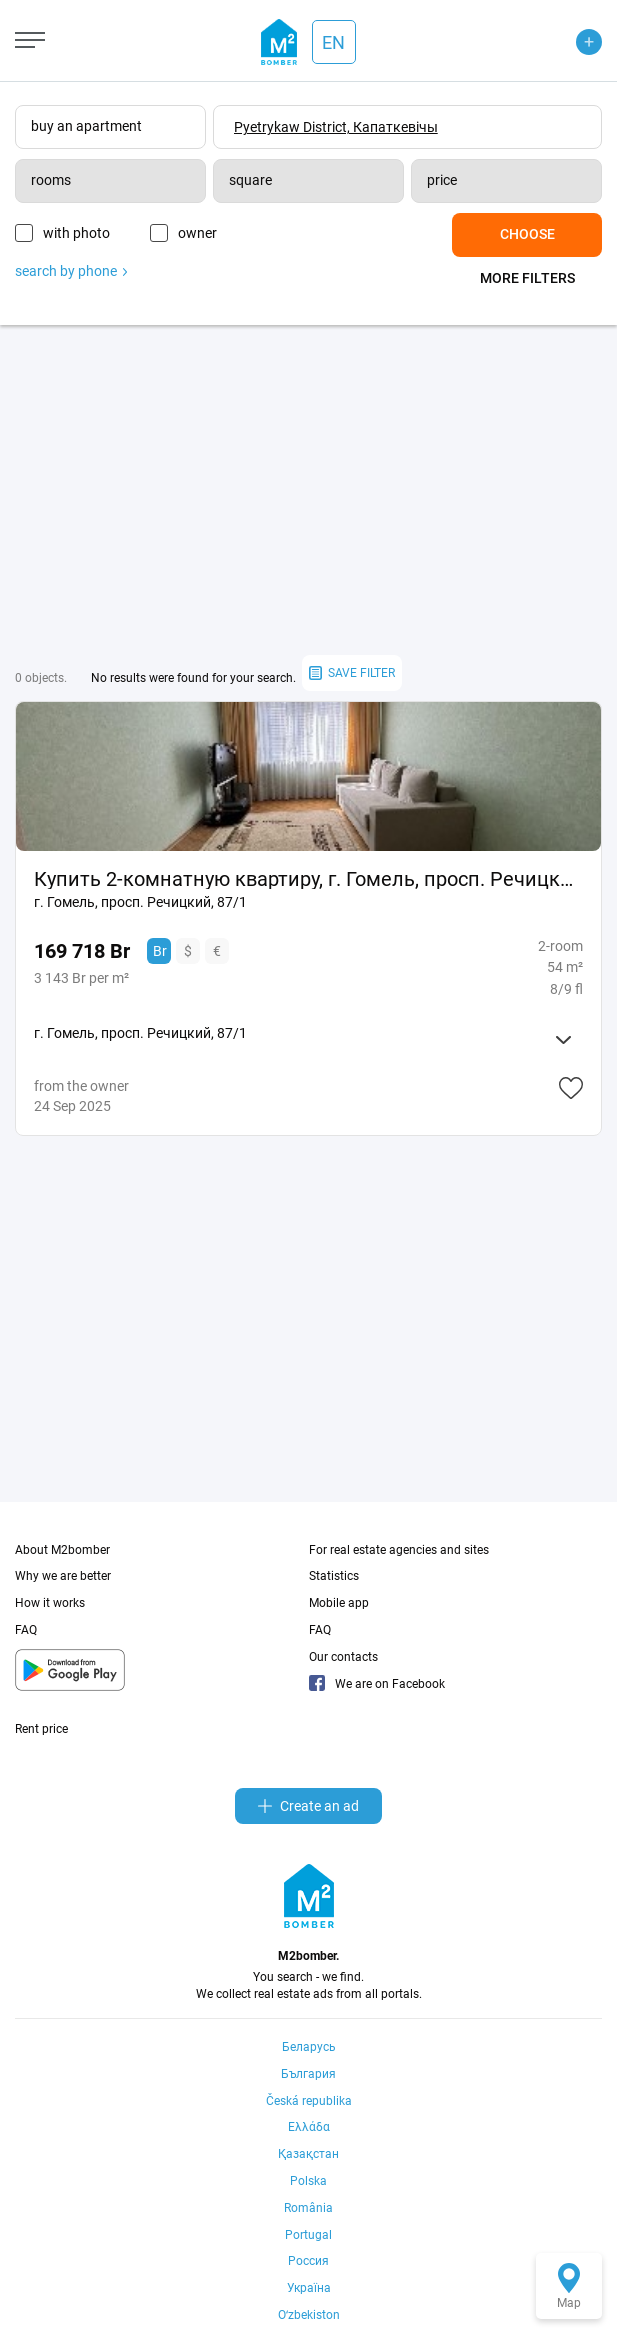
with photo (76, 233)
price (442, 180)
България (308, 2074)
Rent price (41, 1729)
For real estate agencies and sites (399, 1550)
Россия (308, 2261)
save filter (352, 673)
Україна (309, 2288)
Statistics (334, 1576)
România (308, 2208)
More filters (527, 278)
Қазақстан (308, 2154)
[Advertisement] (308, 490)
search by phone (71, 271)
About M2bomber (62, 1550)
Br (160, 951)
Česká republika (309, 2101)
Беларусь (309, 2047)
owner (197, 233)
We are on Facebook (377, 1684)
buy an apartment (86, 126)
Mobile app (339, 1603)
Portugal (308, 2235)
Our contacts (343, 1657)
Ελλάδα (309, 2127)
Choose (527, 234)
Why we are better (63, 1576)
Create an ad (308, 1806)
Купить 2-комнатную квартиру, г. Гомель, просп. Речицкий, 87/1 (308, 879)
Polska (308, 2181)
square (250, 180)
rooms (51, 180)
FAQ (26, 1630)
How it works (50, 1603)
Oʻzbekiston (309, 2315)
